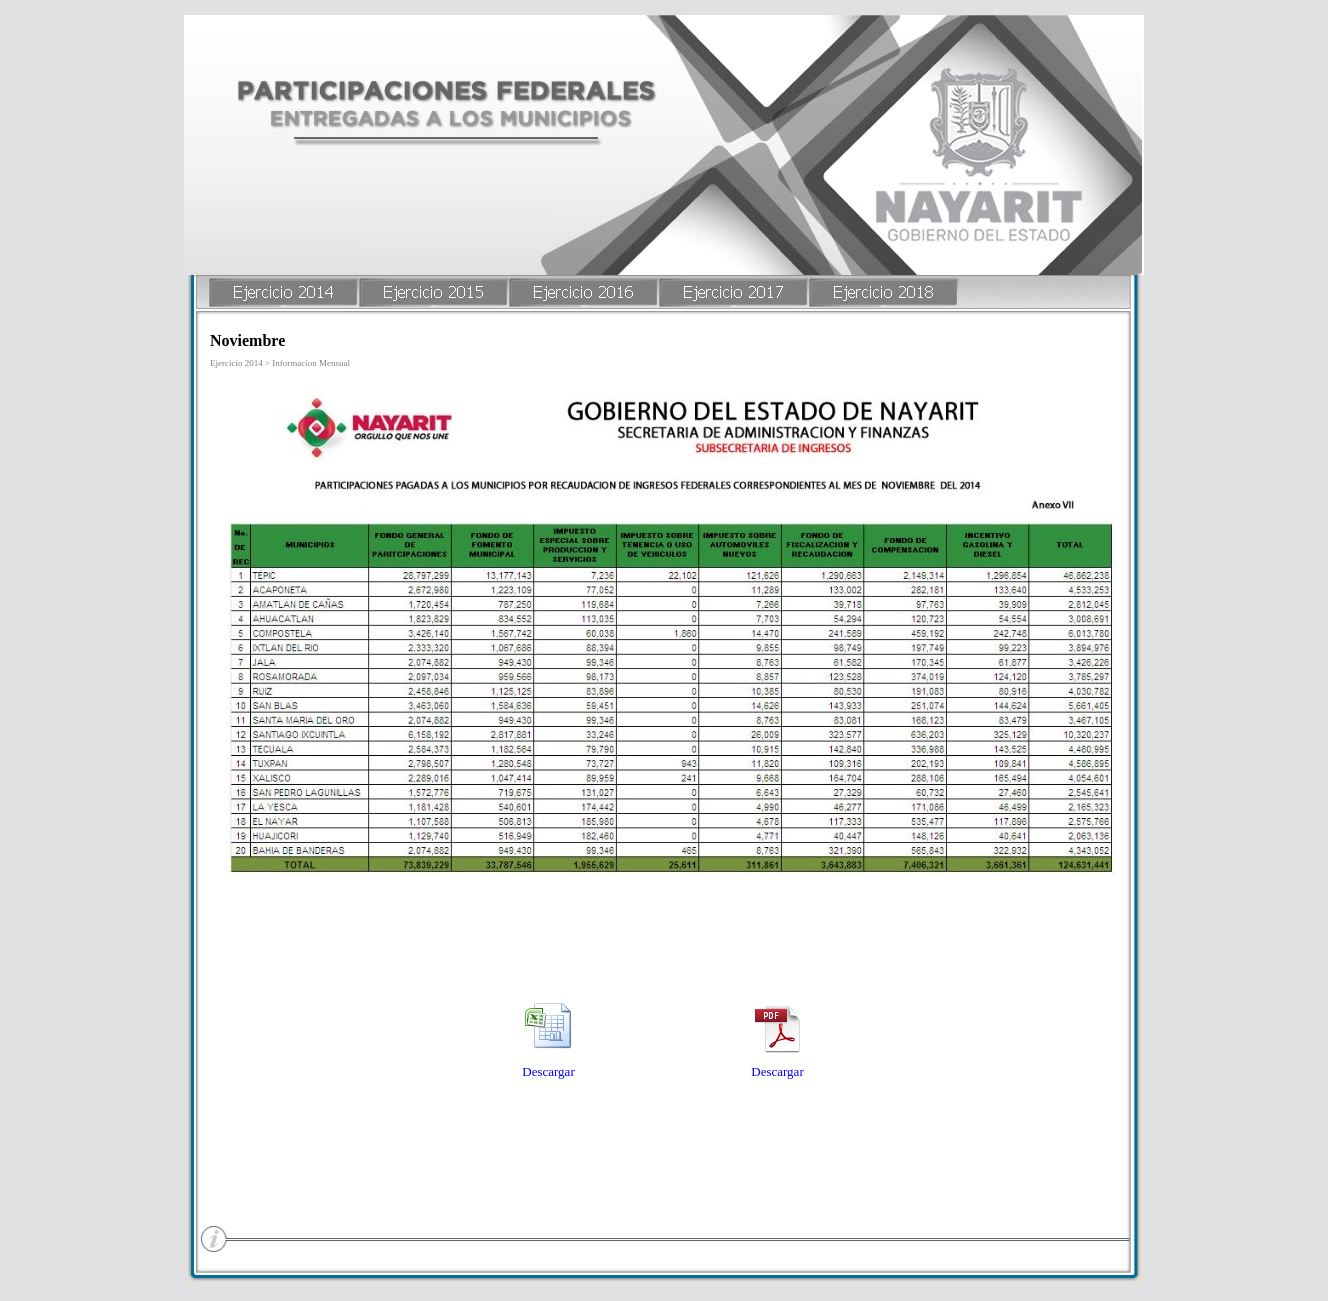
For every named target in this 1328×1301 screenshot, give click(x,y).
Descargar (548, 1071)
